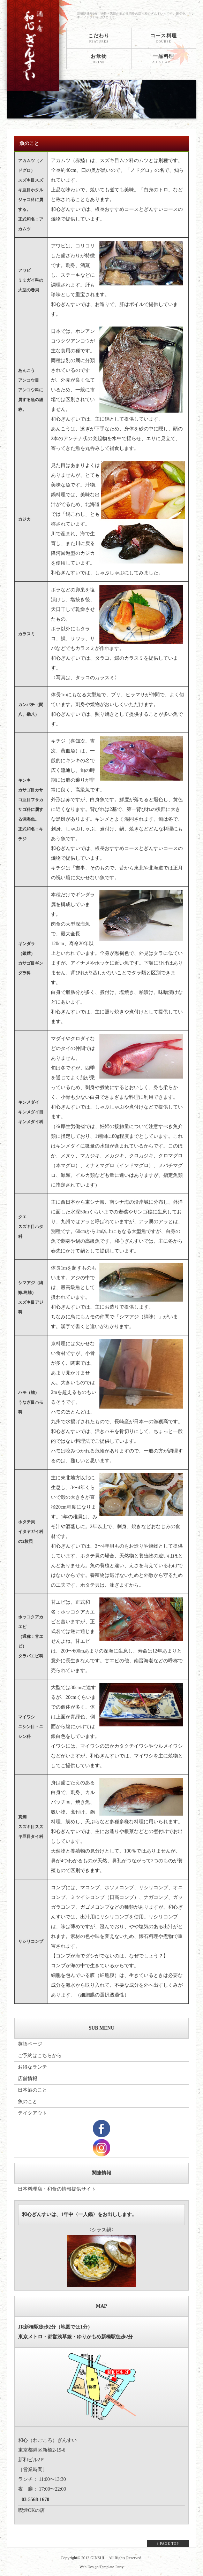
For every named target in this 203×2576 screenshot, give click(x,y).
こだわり (99, 38)
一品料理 (163, 59)
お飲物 (99, 59)
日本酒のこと (32, 2090)
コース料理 (163, 38)
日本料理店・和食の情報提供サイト (57, 2189)
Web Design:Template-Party (102, 2566)
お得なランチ (32, 2067)
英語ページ (30, 2044)
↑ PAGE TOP (168, 2543)
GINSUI (97, 2558)
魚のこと (27, 2101)
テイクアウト (32, 2113)
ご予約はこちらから (40, 2055)
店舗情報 (27, 2078)
